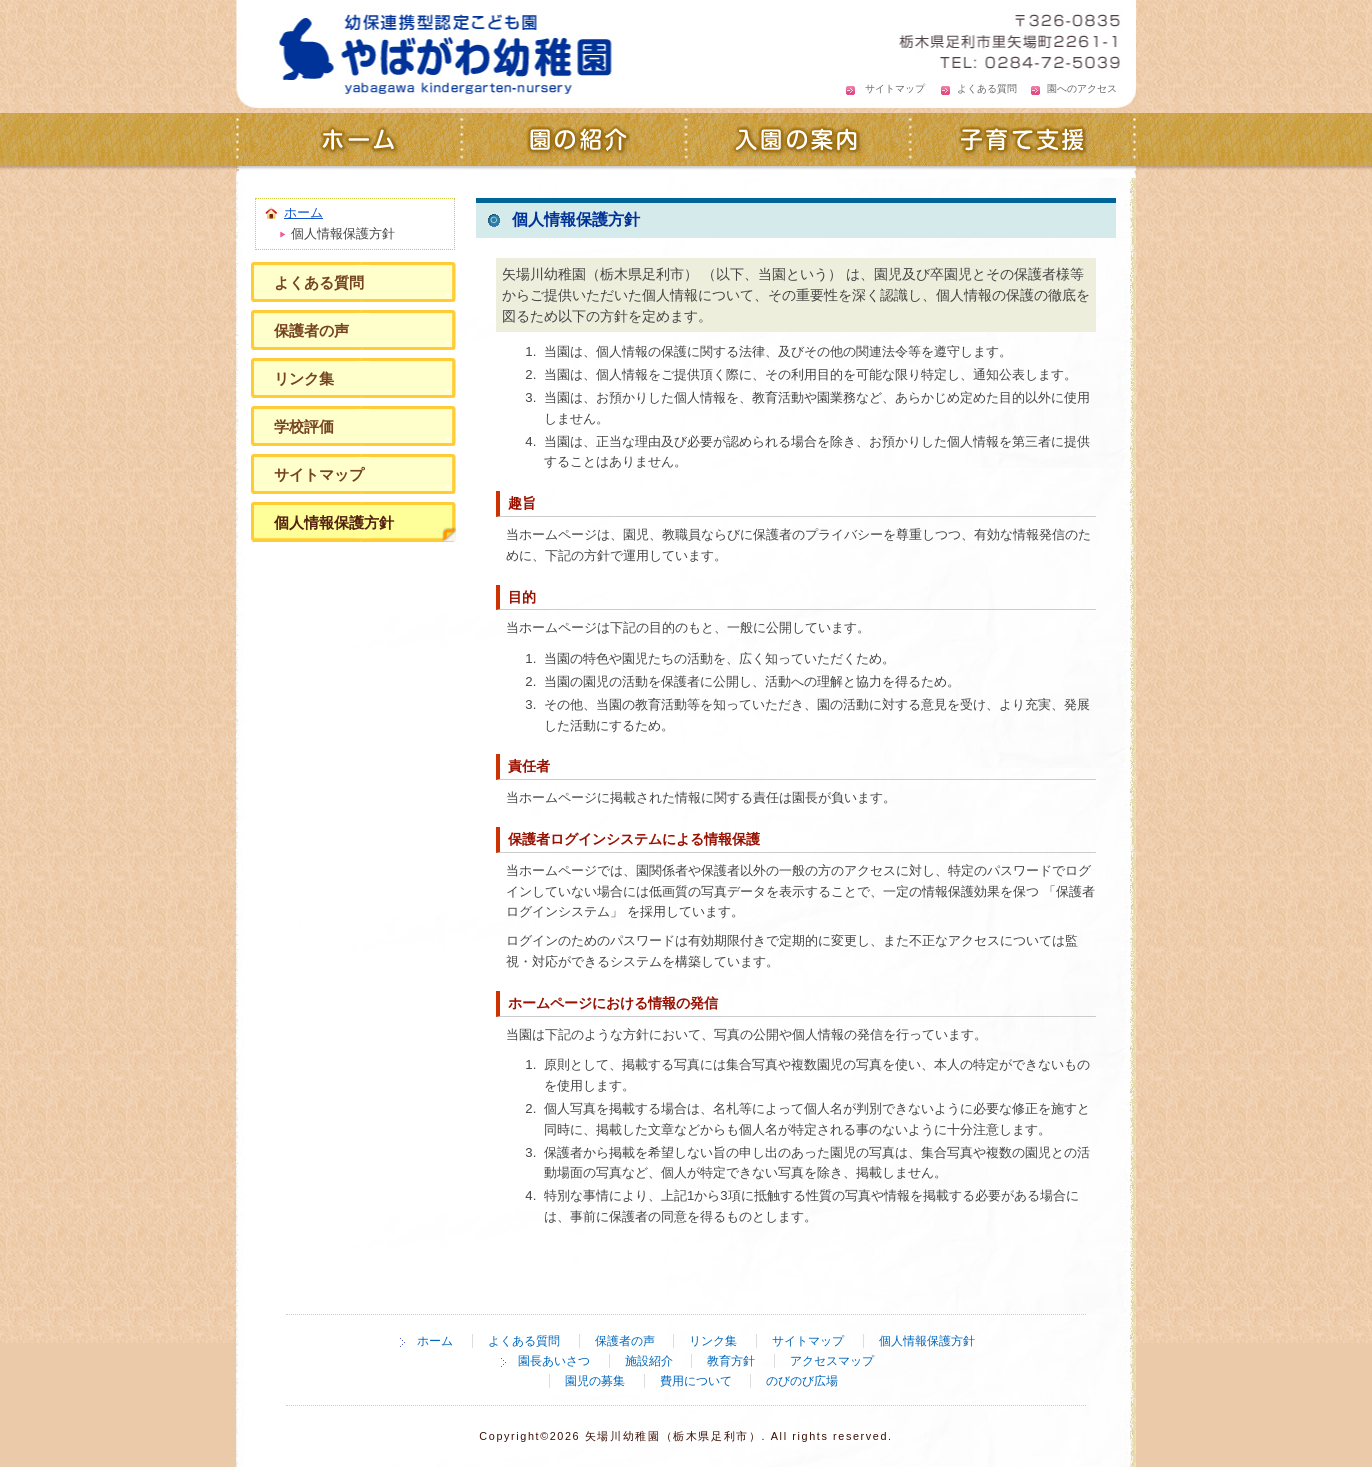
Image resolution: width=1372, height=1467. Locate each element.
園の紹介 (573, 142)
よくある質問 (987, 88)
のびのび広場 (802, 1381)
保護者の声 (311, 330)
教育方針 (731, 1361)
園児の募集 (595, 1381)
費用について (696, 1381)
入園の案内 (798, 142)
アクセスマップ (832, 1361)
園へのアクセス (1082, 88)
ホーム (348, 142)
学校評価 (304, 426)
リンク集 (304, 378)
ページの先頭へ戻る (1031, 1284)
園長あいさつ (554, 1361)
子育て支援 (1023, 142)
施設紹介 (649, 1361)
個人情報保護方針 (334, 522)
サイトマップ (895, 88)
